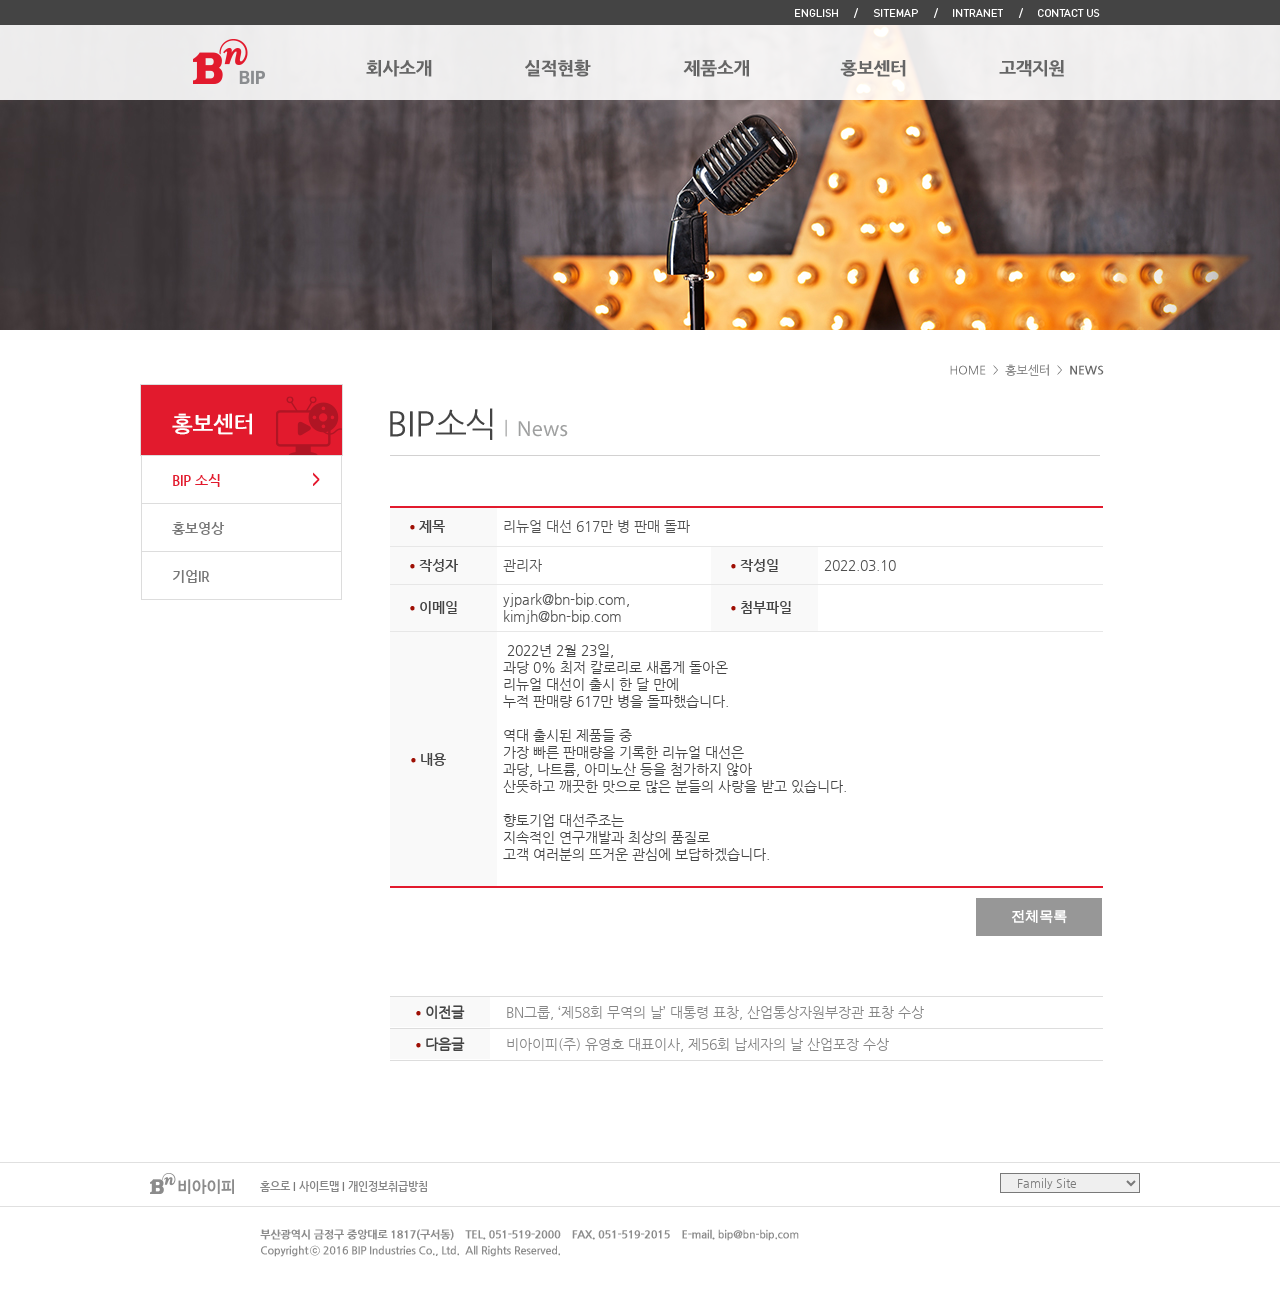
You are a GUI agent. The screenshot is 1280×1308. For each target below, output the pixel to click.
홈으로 (275, 1186)
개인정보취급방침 (388, 1186)
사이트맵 (319, 1186)
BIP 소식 (196, 480)
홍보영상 (198, 528)
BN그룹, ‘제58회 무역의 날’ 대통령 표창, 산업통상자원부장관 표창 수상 (715, 1012)
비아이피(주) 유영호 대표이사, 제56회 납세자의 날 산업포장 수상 (697, 1044)
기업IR (191, 576)
